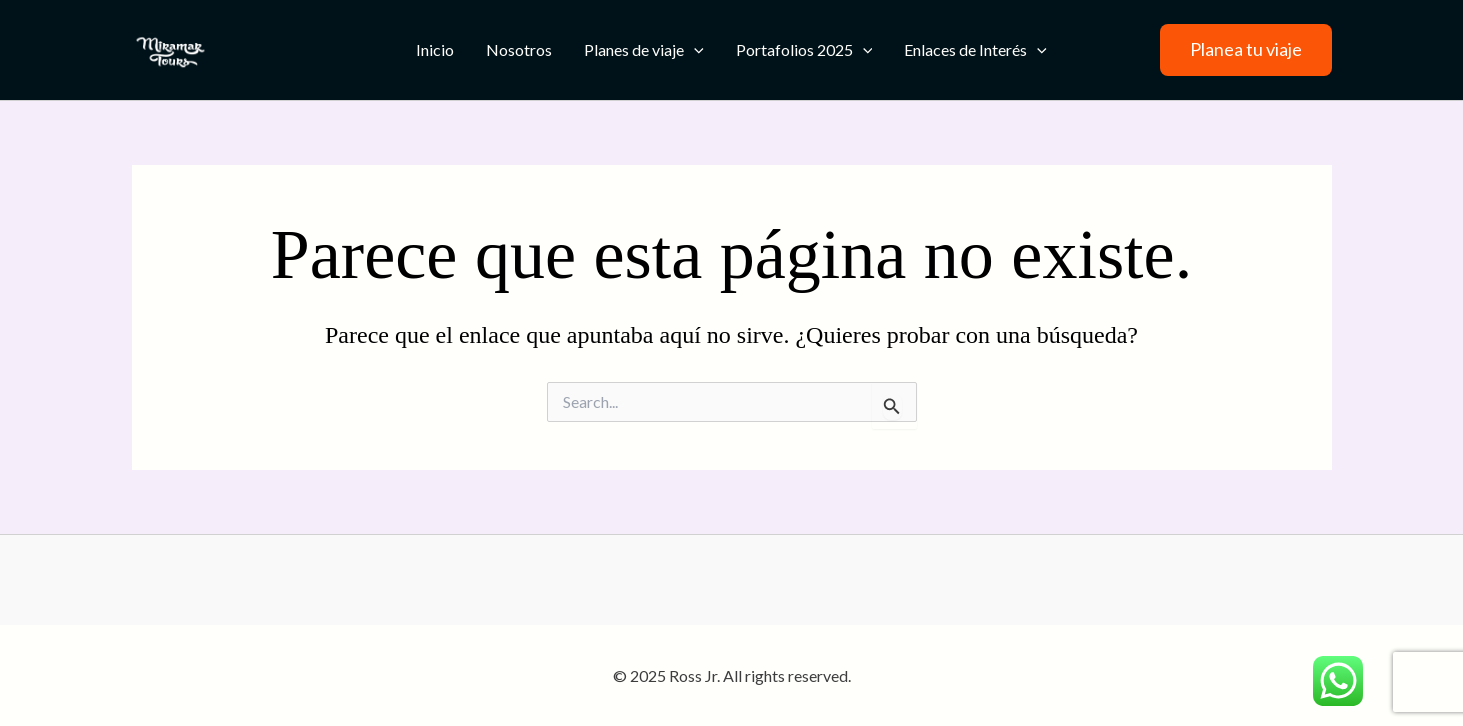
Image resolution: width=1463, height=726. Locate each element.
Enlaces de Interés (975, 50)
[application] (694, 50)
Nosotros (519, 49)
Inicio (435, 49)
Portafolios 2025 (804, 50)
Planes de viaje (644, 50)
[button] (1246, 50)
